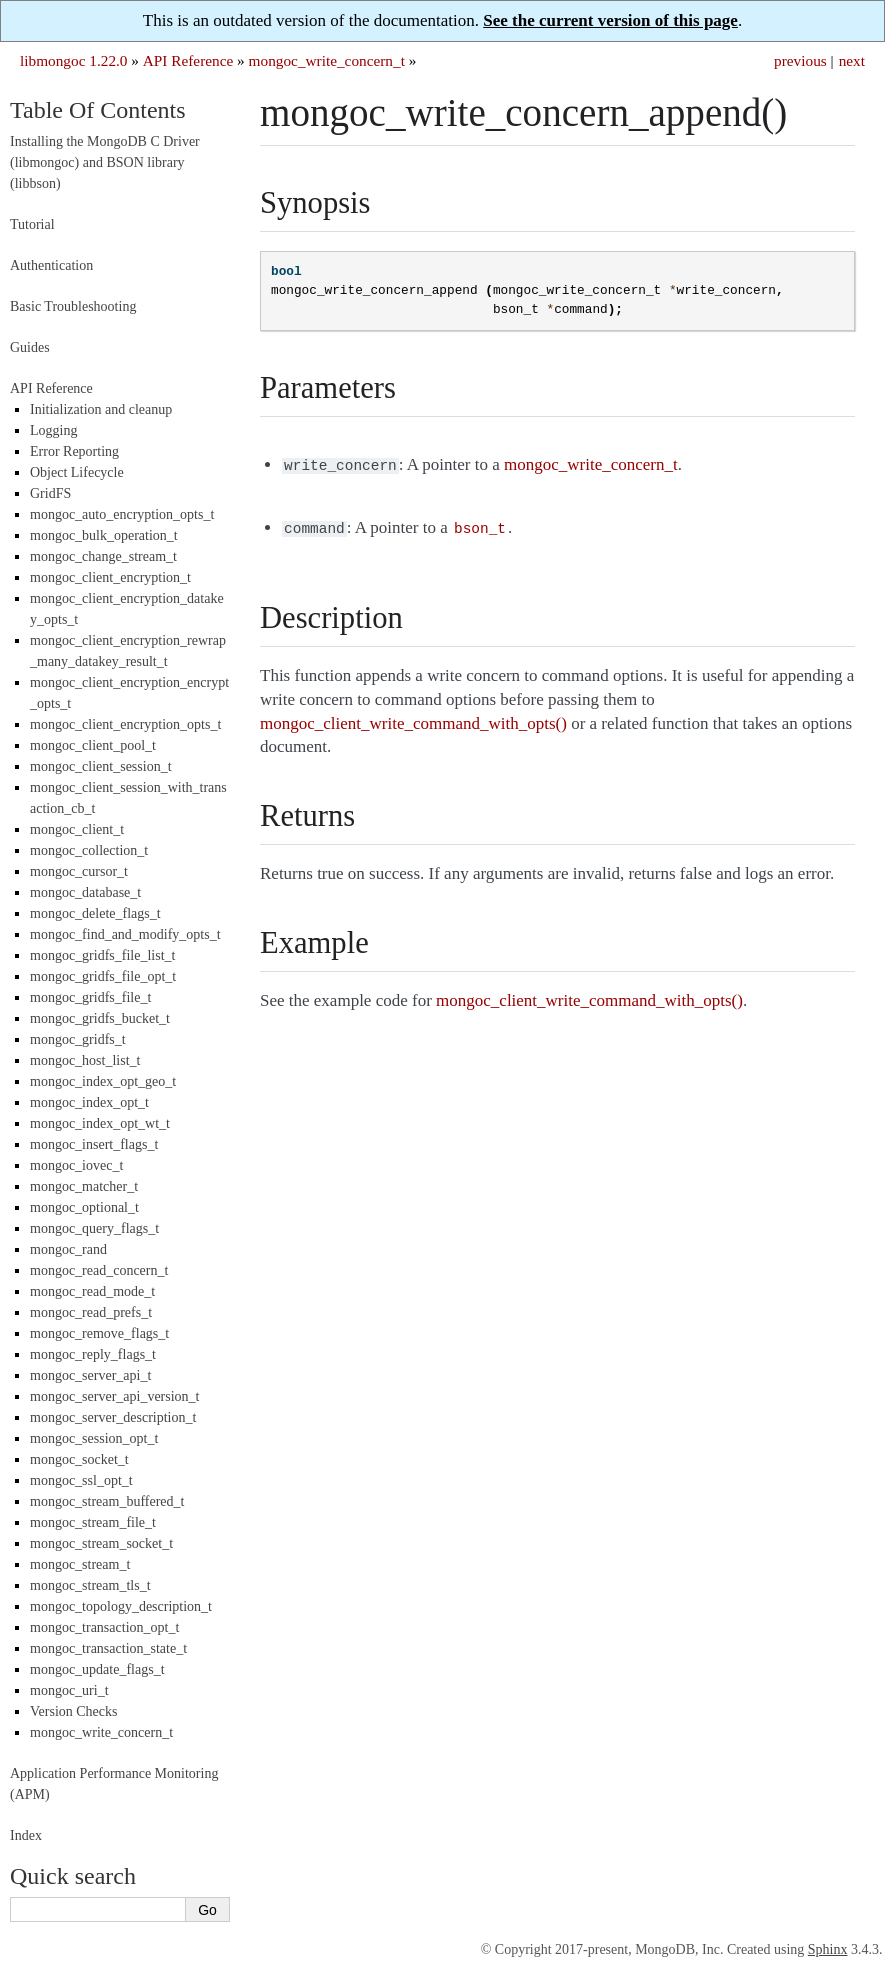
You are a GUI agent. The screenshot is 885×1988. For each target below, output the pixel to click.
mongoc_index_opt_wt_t (100, 1123)
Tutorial (32, 224)
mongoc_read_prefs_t (91, 1312)
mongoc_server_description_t (113, 1417)
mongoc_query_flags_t (94, 1228)
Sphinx (828, 1949)
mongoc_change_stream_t (103, 556)
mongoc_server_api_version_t (115, 1396)
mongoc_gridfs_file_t (90, 997)
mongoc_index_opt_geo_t (103, 1081)
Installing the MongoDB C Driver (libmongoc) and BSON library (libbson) (105, 162)
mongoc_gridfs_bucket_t (100, 1018)
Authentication (51, 265)
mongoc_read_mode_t (92, 1291)
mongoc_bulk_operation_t (104, 535)
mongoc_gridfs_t (78, 1039)
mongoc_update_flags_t (97, 1669)
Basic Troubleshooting (73, 306)
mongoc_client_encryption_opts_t (125, 724)
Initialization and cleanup (101, 409)
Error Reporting (74, 451)
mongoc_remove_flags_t (99, 1333)
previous (800, 60)
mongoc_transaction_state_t (108, 1648)
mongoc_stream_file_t (93, 1522)
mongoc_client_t (77, 829)
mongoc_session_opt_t (94, 1438)
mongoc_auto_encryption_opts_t (122, 514)
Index (26, 1835)
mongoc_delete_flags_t (95, 913)
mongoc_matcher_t (84, 1186)
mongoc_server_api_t (90, 1375)
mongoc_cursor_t (79, 871)
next (852, 60)
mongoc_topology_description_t (121, 1606)
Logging (53, 430)
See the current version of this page (610, 20)
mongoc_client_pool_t (93, 745)
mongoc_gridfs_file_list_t (102, 955)
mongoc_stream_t (80, 1564)
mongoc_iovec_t (76, 1165)
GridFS (50, 493)
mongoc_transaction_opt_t (104, 1627)
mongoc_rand (68, 1249)
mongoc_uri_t (69, 1690)
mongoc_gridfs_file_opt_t (103, 976)
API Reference (188, 60)
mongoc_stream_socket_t (101, 1543)
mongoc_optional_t (84, 1207)
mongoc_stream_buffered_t (107, 1501)
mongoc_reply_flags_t (93, 1354)
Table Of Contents (98, 110)
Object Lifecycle (77, 472)
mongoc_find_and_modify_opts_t (125, 934)
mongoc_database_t (85, 892)
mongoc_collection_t (89, 850)
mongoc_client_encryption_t (110, 577)
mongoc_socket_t (79, 1459)
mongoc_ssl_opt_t (81, 1480)
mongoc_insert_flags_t (94, 1144)
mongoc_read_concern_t (99, 1270)
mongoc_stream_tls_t (90, 1585)
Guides (30, 347)
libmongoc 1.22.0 (74, 60)
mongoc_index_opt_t (89, 1102)
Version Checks (74, 1711)
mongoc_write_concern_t (327, 60)
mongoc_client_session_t (101, 766)
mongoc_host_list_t (85, 1060)
